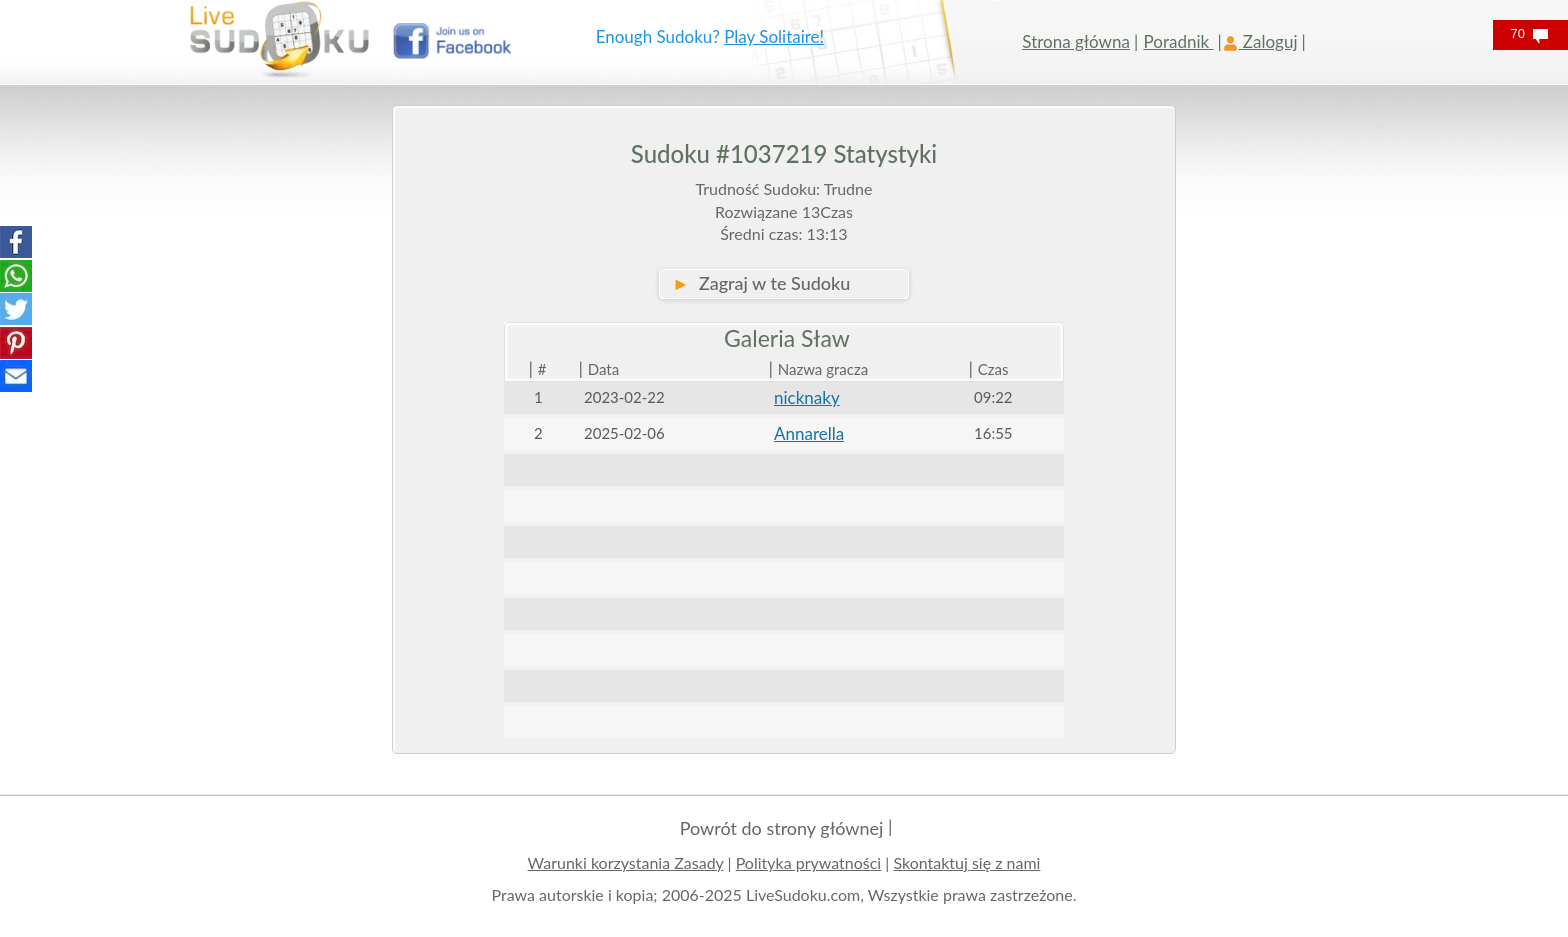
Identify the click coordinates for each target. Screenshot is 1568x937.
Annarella (809, 433)
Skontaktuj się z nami (966, 862)
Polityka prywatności (809, 862)
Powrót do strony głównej (782, 828)
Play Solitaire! (774, 36)
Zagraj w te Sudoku (761, 283)
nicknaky (807, 397)
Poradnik (1179, 41)
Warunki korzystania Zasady (626, 862)
